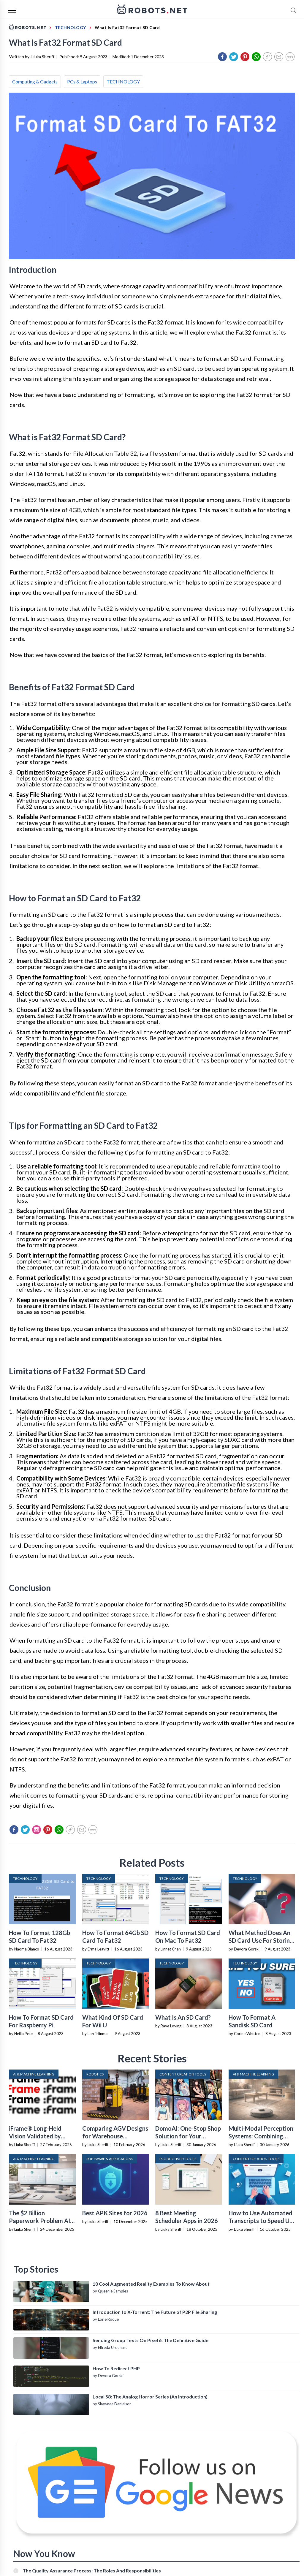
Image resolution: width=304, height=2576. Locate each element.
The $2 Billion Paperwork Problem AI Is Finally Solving (39, 2220)
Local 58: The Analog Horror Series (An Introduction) (150, 2396)
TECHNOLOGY (123, 81)
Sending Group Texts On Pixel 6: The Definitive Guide (150, 2340)
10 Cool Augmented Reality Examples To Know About (151, 2284)
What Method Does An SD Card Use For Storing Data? (261, 1940)
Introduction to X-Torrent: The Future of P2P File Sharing (155, 2312)
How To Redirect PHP (116, 2368)
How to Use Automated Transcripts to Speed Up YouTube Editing (261, 2220)
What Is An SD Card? (183, 2017)
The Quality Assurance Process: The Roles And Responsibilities (92, 2570)
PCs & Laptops (82, 81)
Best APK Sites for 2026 (115, 2212)
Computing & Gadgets (35, 81)
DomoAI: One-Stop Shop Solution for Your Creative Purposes (188, 2136)
